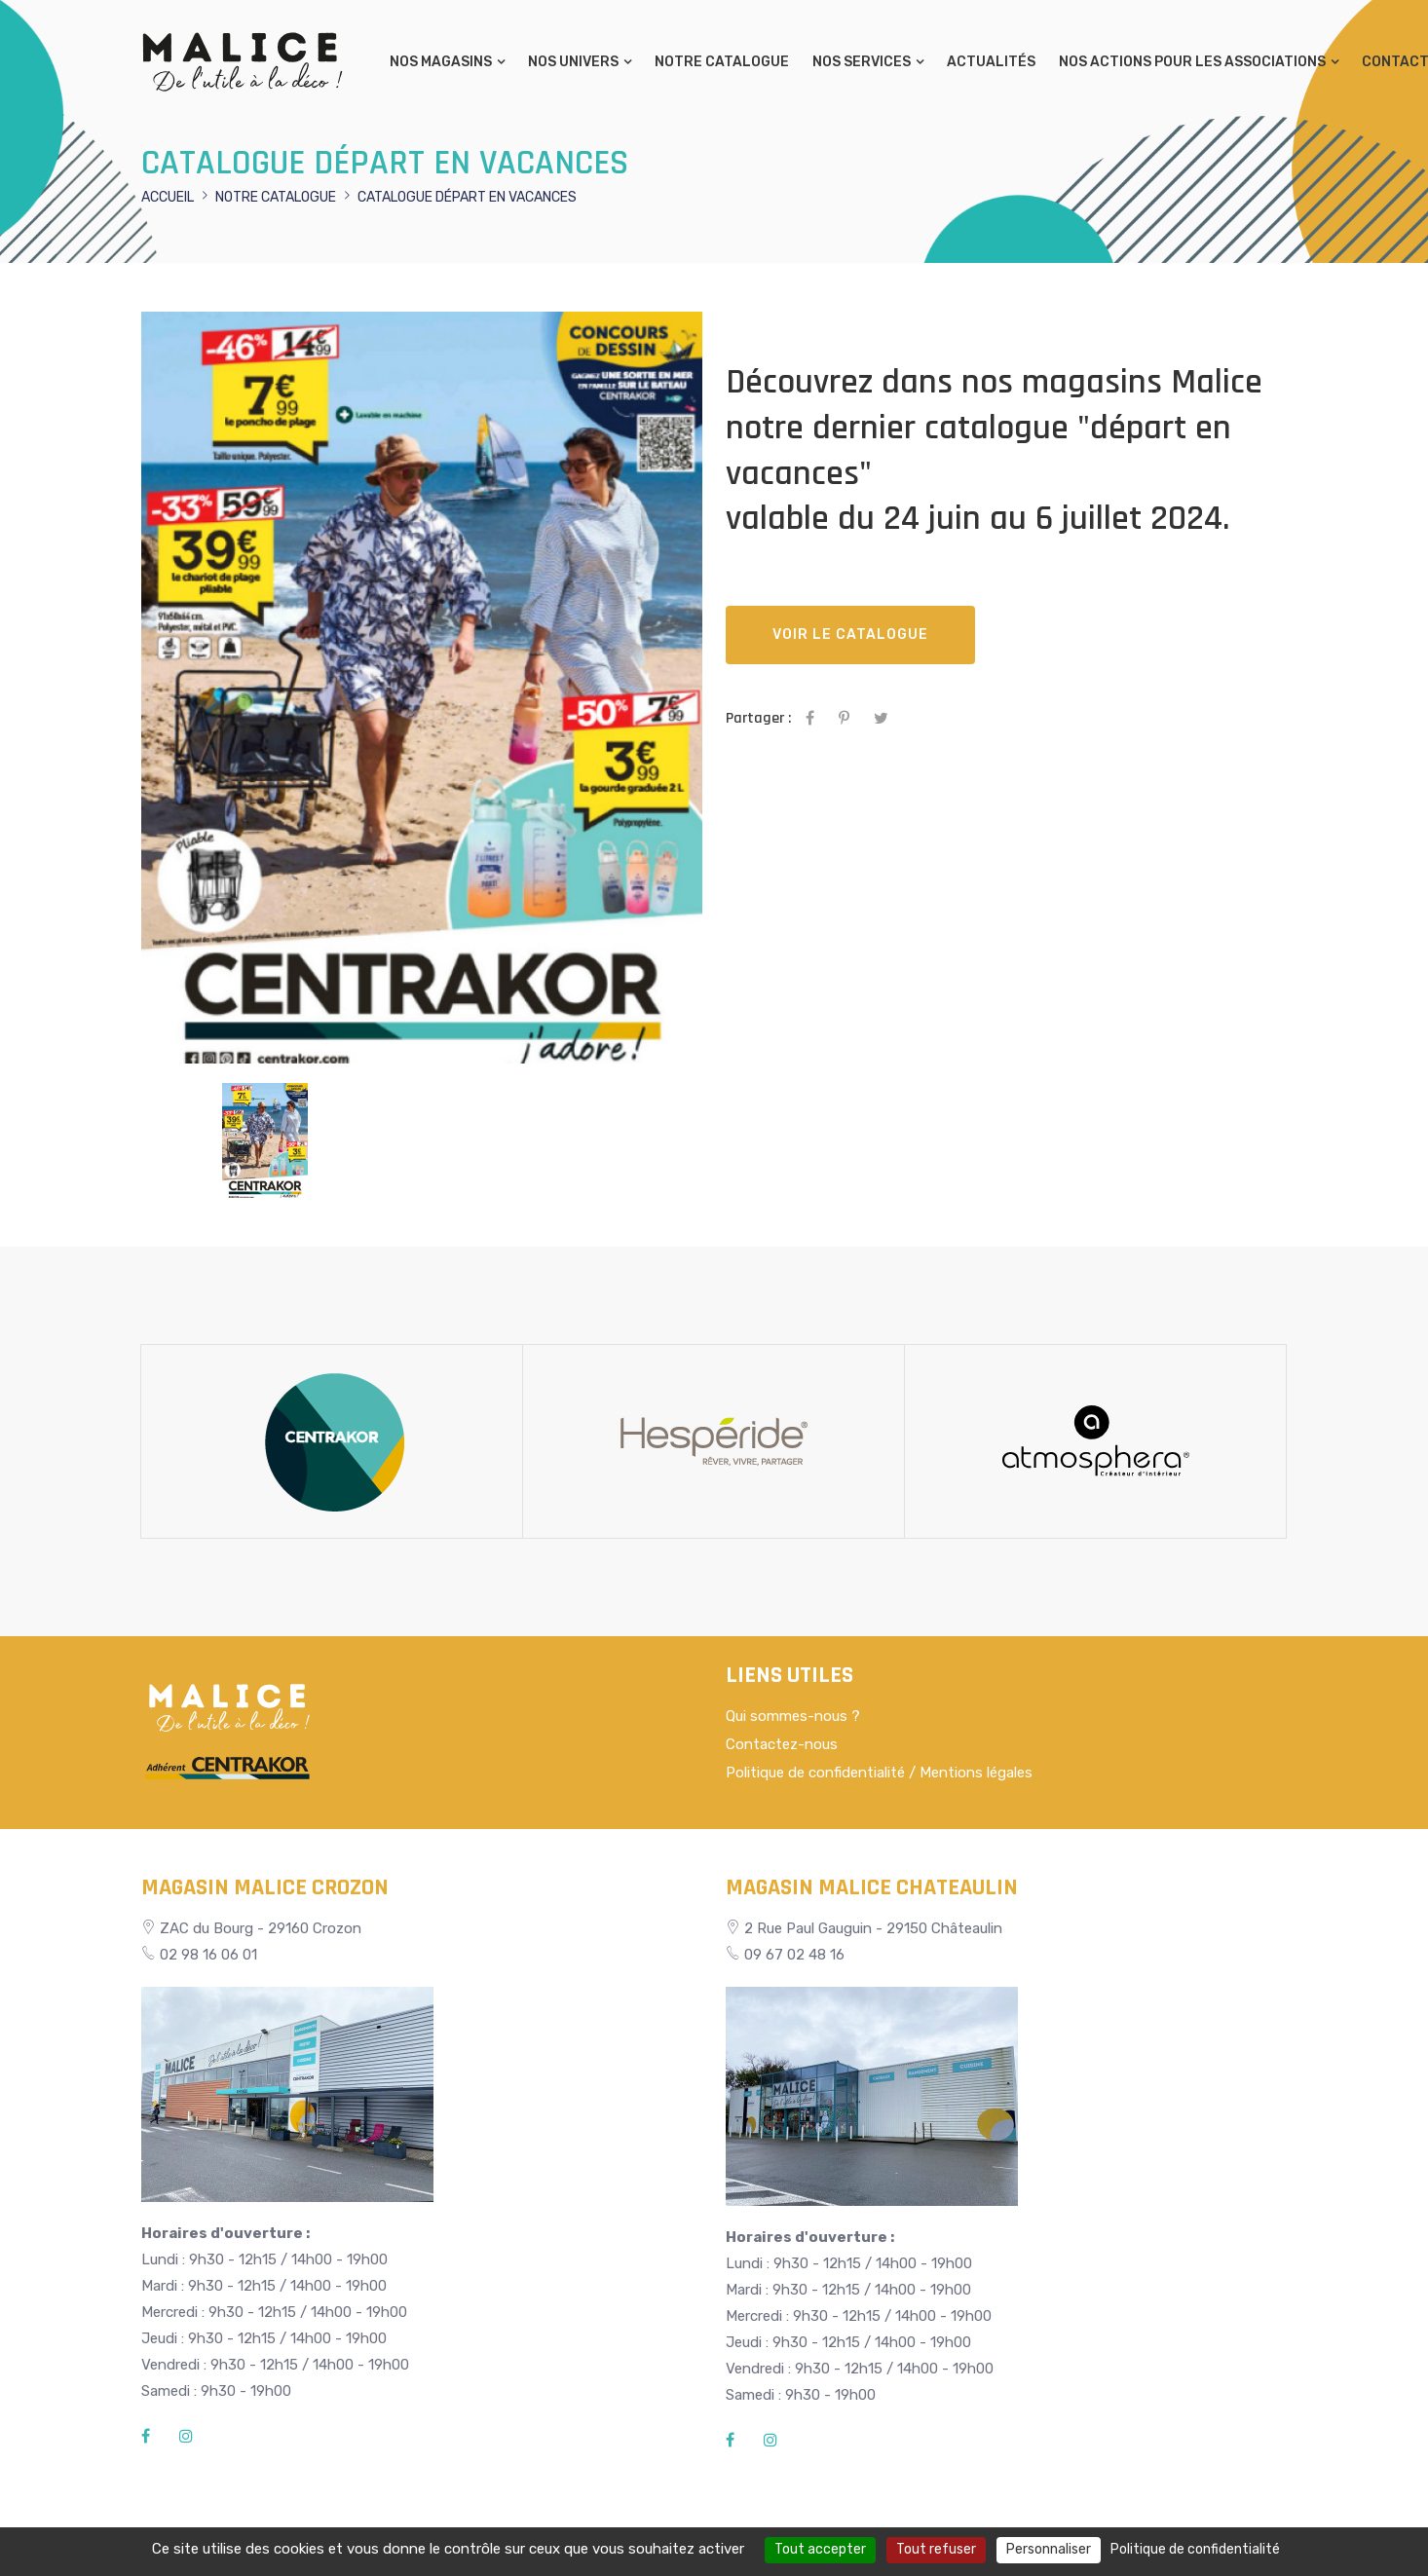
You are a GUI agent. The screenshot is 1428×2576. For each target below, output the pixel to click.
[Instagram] (186, 2436)
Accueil (167, 197)
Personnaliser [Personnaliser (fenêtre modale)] (1048, 2549)
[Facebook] (145, 2436)
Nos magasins (441, 62)
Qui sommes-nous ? (793, 1716)
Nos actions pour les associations (1192, 62)
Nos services (861, 62)
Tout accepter (820, 2549)
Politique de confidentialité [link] (1195, 2549)
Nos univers (573, 62)
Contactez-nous (782, 1744)
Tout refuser (936, 2549)
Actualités (991, 62)
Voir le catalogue (850, 634)
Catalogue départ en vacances (467, 197)
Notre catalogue (722, 62)
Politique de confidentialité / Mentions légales (879, 1772)
